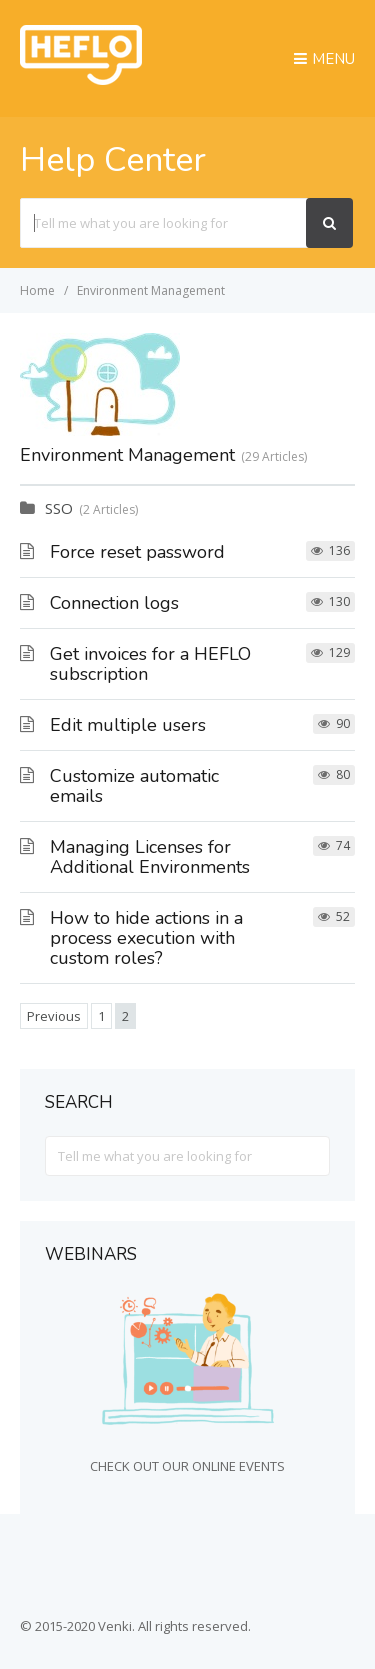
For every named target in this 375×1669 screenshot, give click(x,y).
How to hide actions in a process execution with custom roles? (146, 938)
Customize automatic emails (134, 786)
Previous (54, 1016)
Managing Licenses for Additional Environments (150, 857)
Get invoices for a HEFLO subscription (150, 664)
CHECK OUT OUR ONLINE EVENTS (187, 1466)
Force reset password (137, 552)
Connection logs (114, 603)
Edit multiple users (128, 725)
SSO (59, 508)
